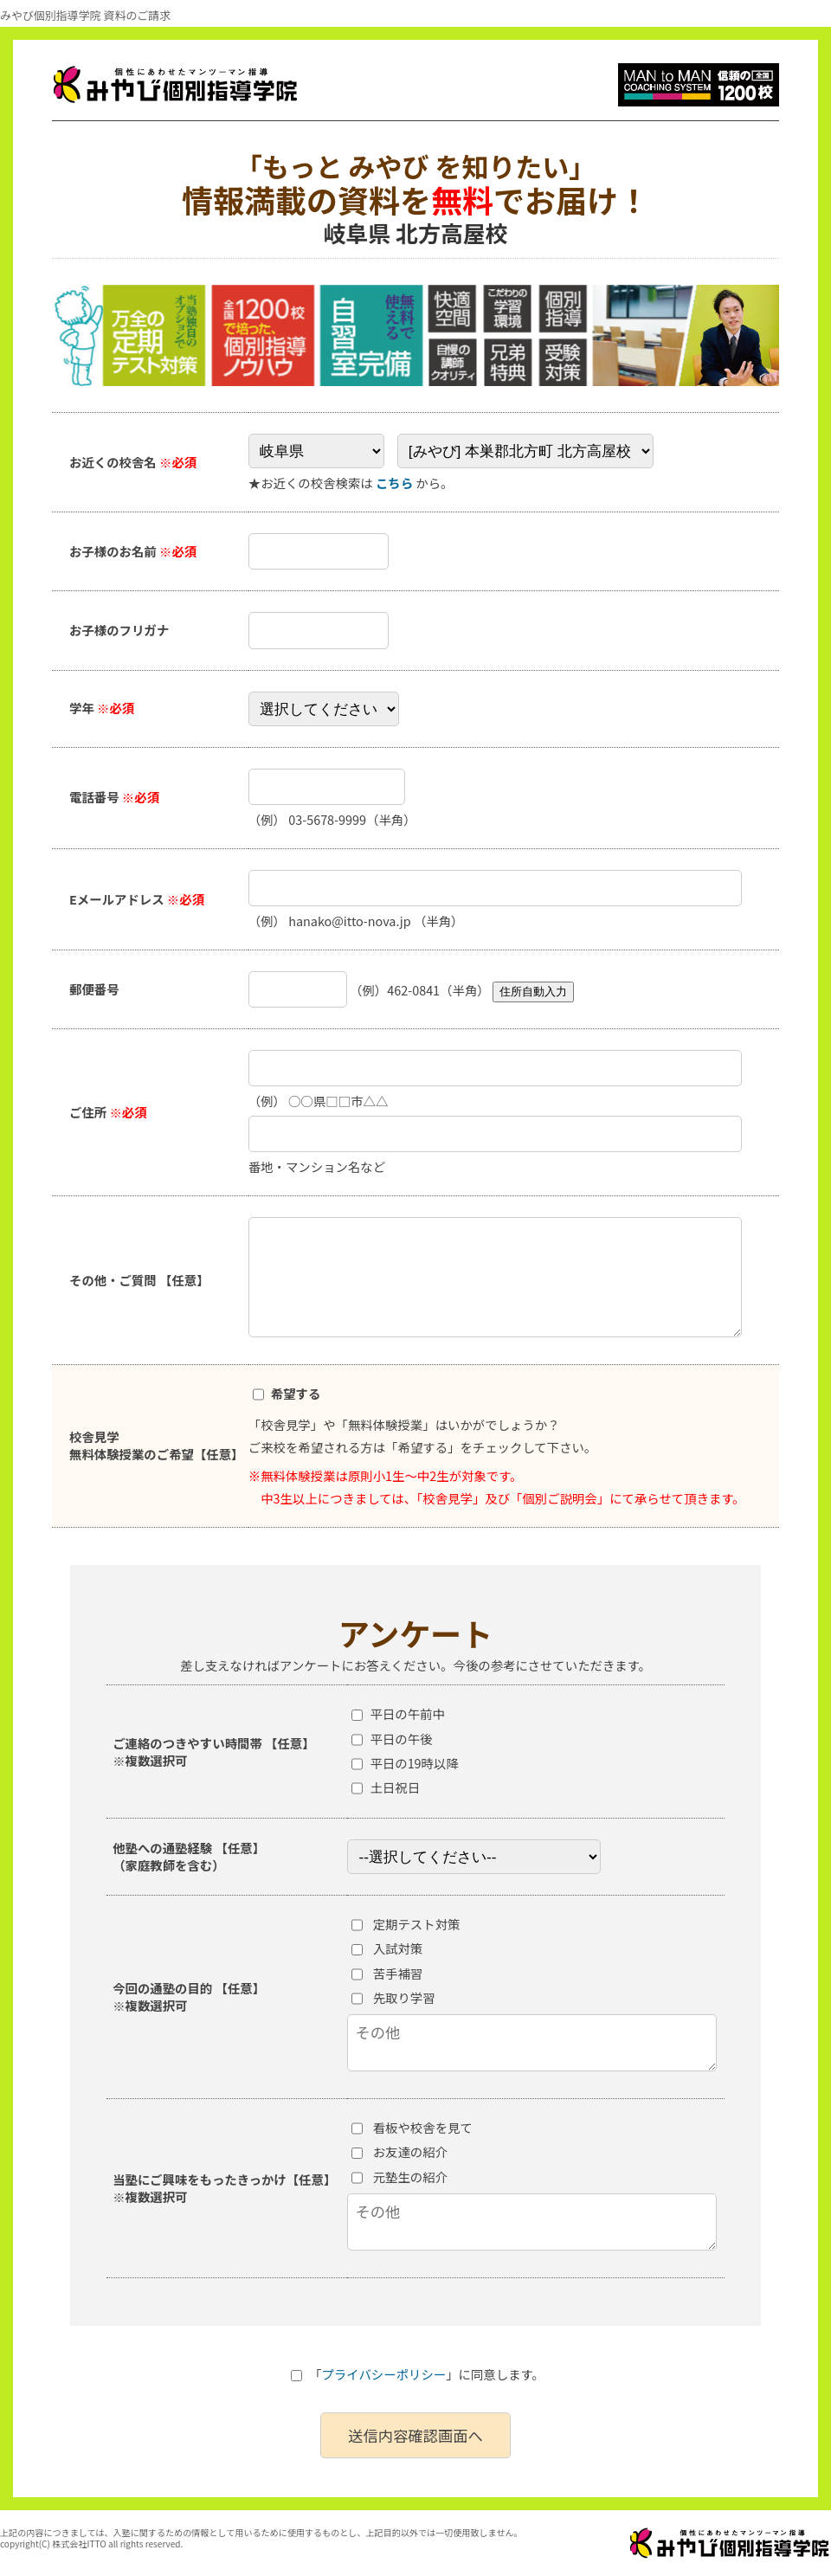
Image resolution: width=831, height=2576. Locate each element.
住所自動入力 (533, 991)
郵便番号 (94, 989)
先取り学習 (404, 1997)
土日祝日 (395, 1787)
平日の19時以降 (414, 1763)
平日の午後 (401, 1738)
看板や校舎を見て (423, 2127)
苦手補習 (398, 1973)
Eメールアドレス (136, 899)
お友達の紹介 (410, 2151)
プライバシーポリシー (384, 2374)
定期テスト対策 (417, 1924)
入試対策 (398, 1948)
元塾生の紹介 (410, 2176)
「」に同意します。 (417, 2374)
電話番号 (114, 797)
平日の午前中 (407, 1713)
